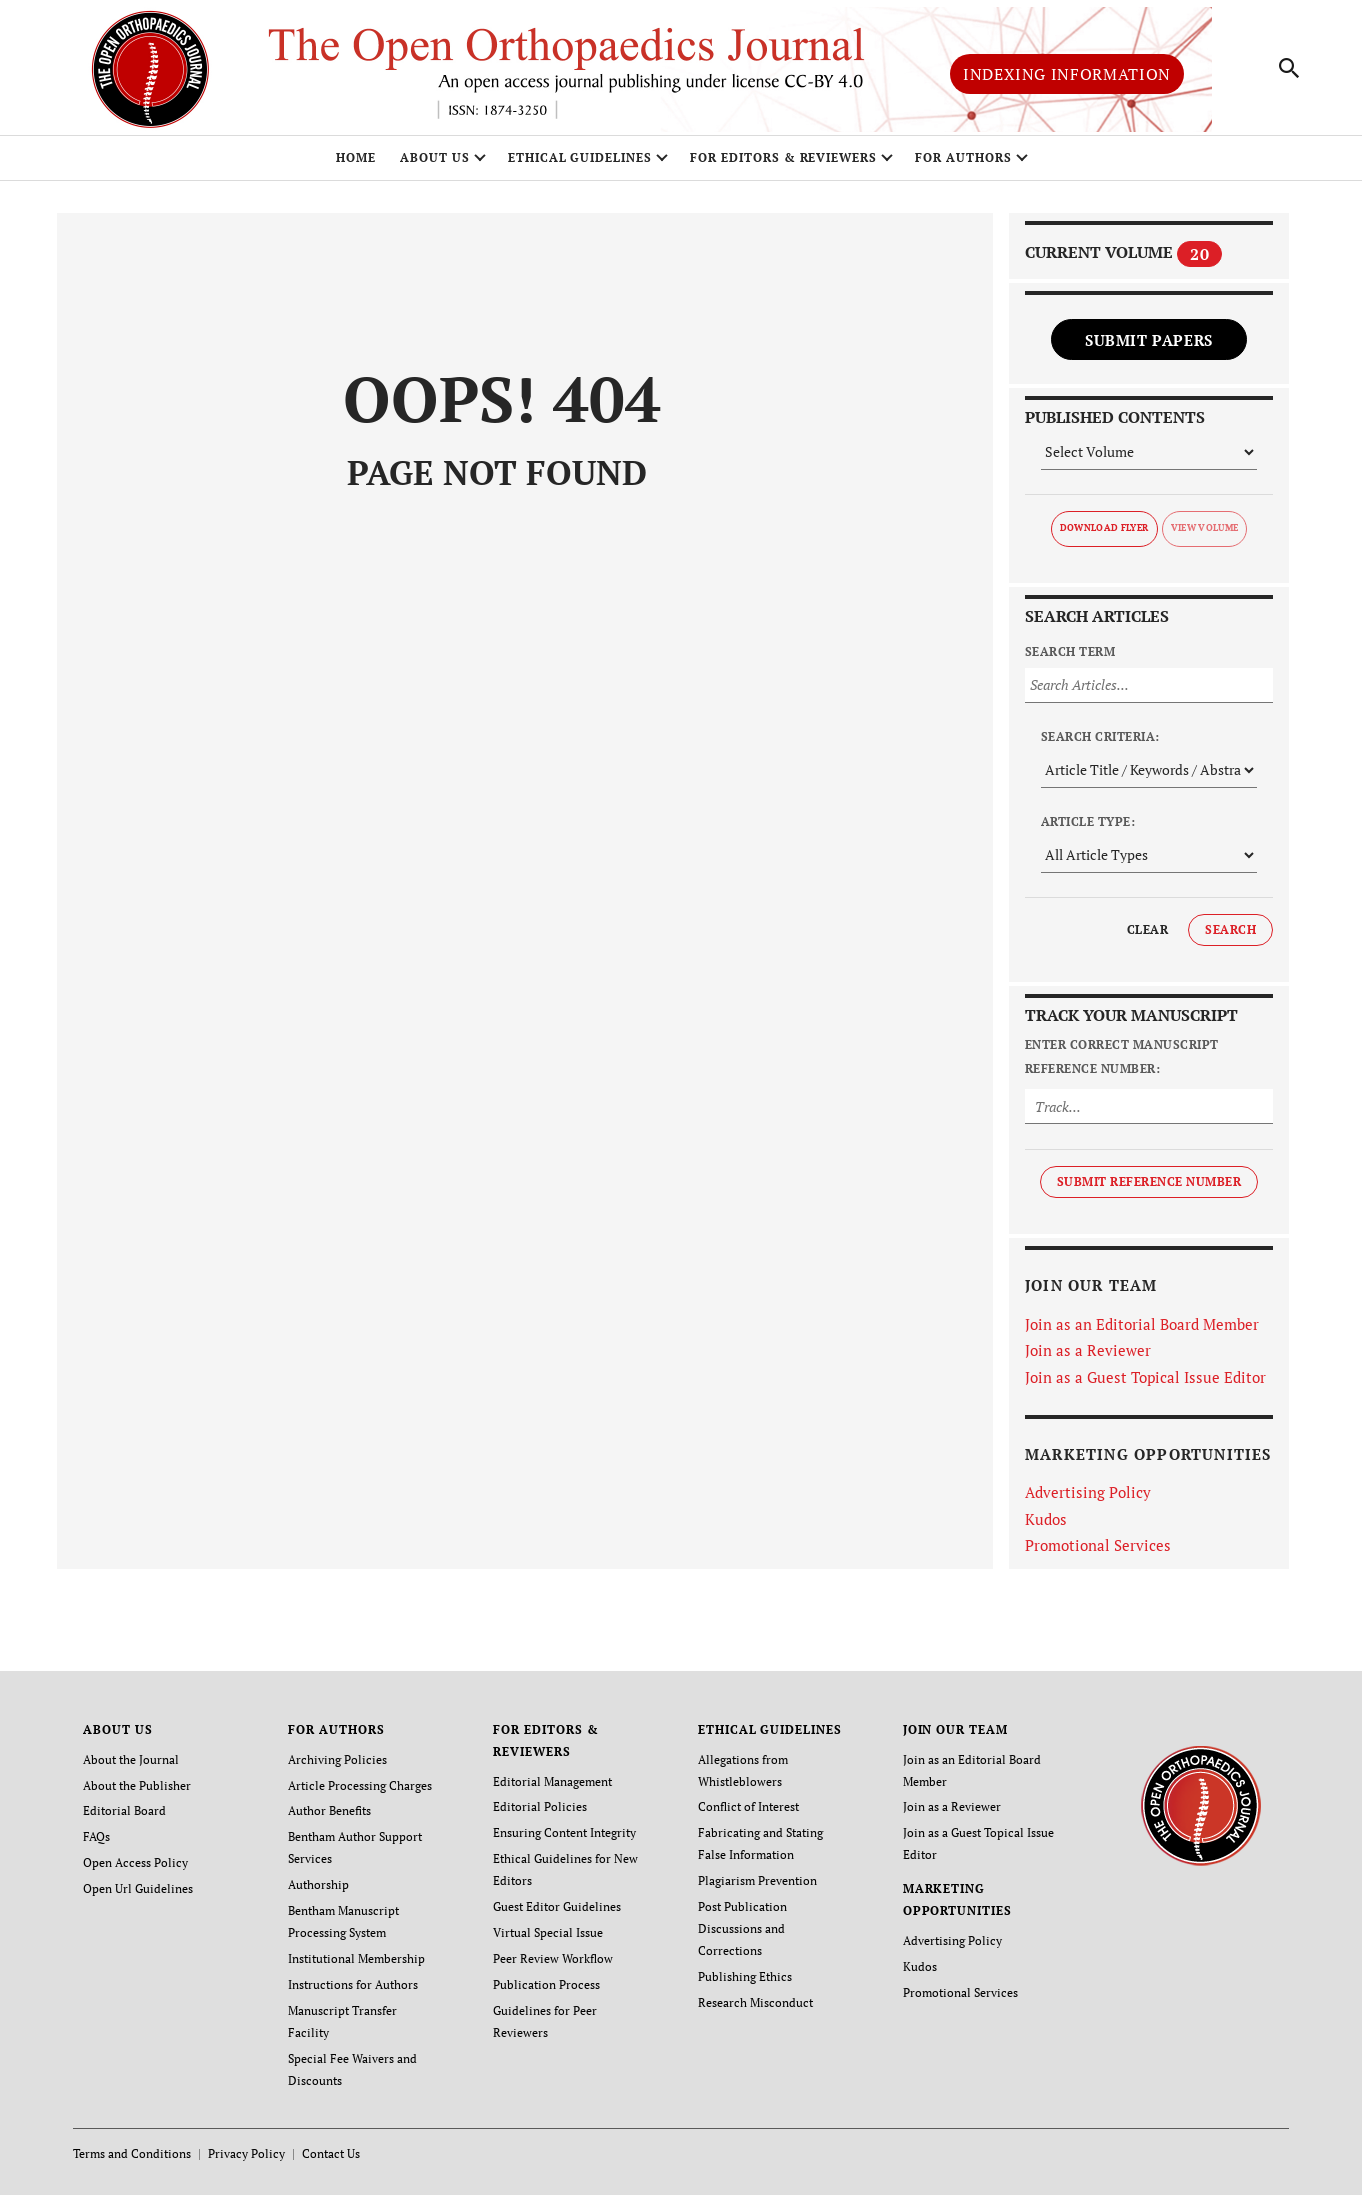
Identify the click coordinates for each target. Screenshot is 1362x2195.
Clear (1147, 929)
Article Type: (1088, 821)
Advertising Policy (1088, 1492)
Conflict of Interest (748, 1806)
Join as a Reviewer (1088, 1350)
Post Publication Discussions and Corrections (742, 1928)
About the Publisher (137, 1785)
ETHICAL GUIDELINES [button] (580, 157)
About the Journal (131, 1759)
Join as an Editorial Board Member (1142, 1324)
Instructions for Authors (353, 1984)
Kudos (1046, 1519)
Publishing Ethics (745, 1976)
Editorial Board (124, 1810)
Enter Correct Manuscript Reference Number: (1122, 1056)
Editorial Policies (540, 1806)
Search (1230, 929)
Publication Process (546, 1984)
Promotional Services (1098, 1545)
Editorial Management (552, 1781)
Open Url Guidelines (138, 1888)
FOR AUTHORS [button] (963, 157)
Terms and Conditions (132, 2153)
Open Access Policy (135, 1862)
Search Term (1070, 651)
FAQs (96, 1836)
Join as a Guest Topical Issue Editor (1145, 1377)
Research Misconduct (755, 2002)
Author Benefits (329, 1810)
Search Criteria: (1100, 736)
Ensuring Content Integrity (564, 1832)
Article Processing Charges (360, 1785)
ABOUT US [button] (435, 157)
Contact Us (331, 2153)
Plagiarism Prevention (757, 1880)
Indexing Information (1067, 74)
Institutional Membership (356, 1958)
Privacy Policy (246, 2153)
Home (356, 157)
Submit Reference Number (1149, 1181)
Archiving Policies (337, 1759)
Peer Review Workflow (553, 1958)
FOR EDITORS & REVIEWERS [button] (783, 157)
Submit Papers (1149, 340)
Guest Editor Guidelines (557, 1906)
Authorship (318, 1884)
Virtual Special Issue (548, 1932)
